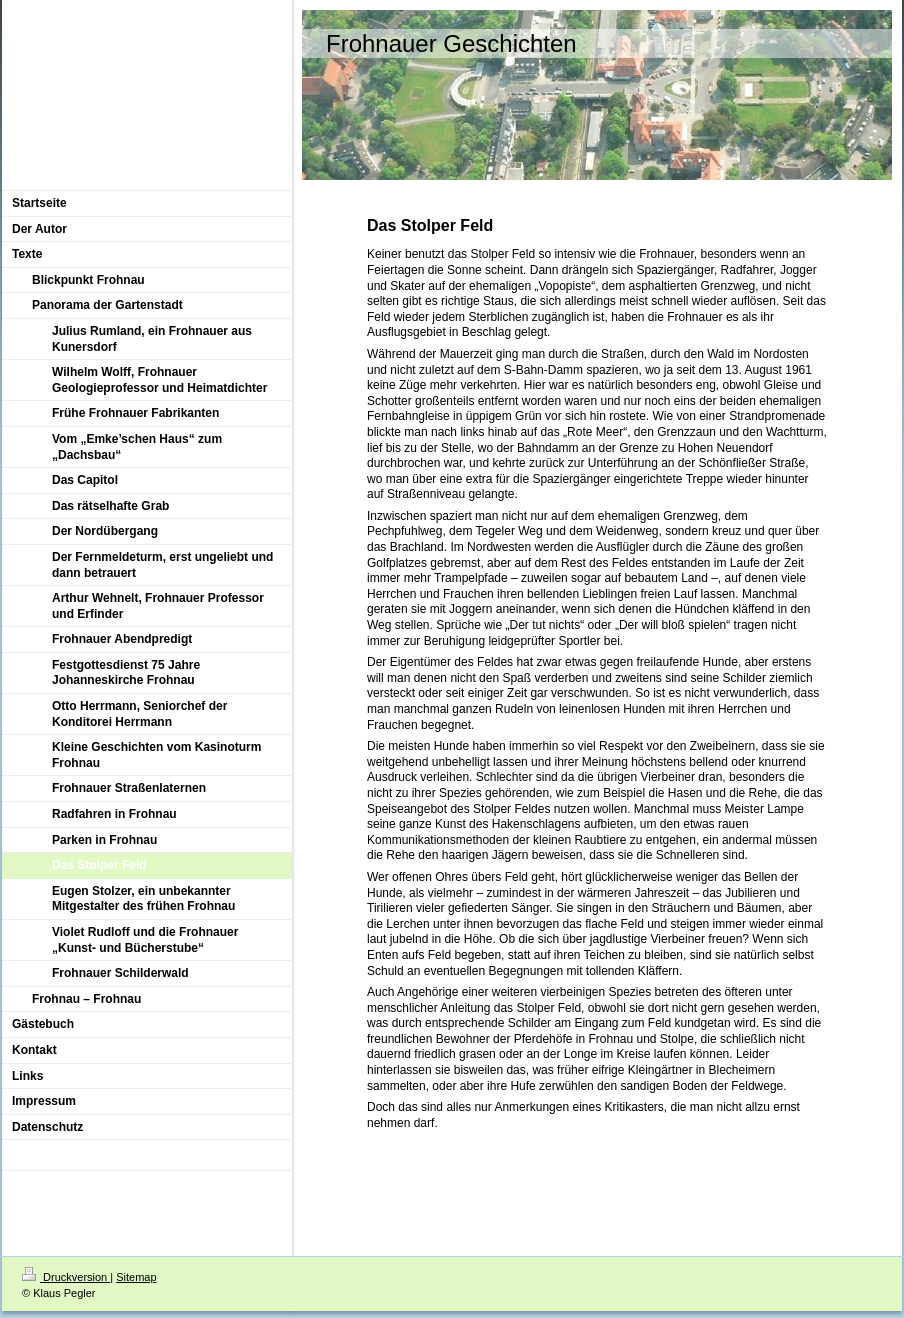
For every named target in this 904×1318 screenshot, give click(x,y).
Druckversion (66, 1277)
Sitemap (136, 1277)
